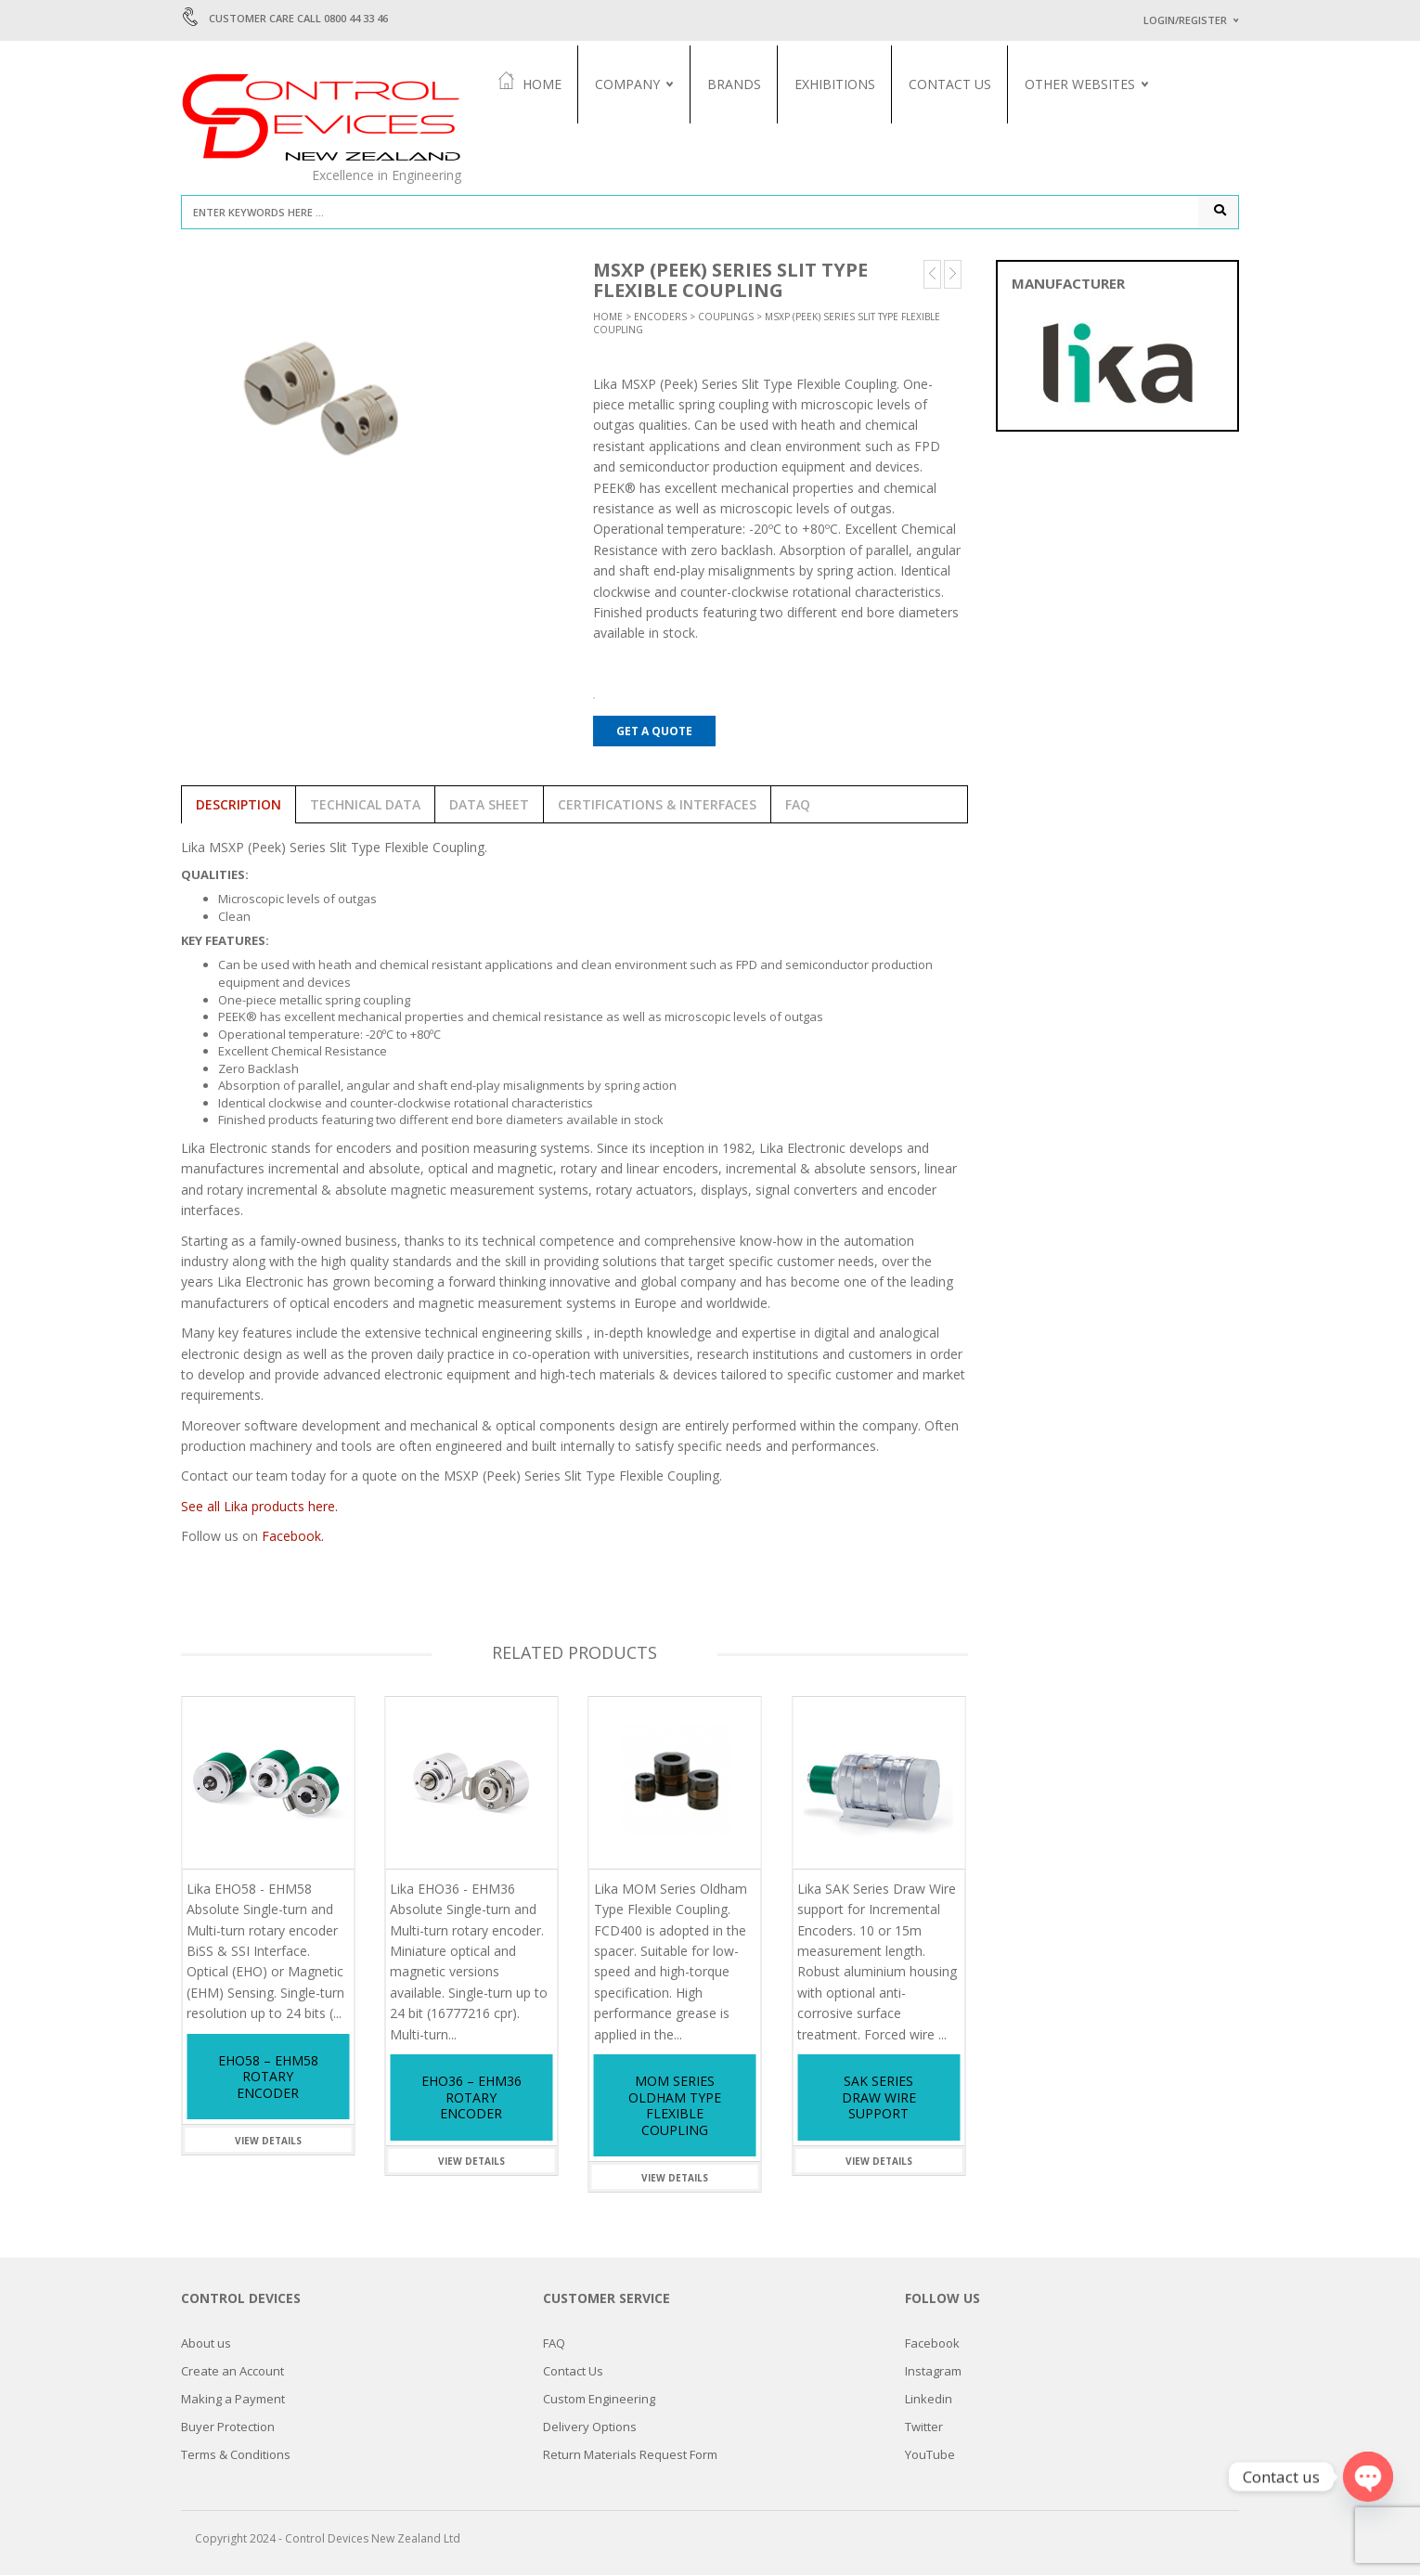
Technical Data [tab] (365, 806)
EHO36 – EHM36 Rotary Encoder (471, 2099)
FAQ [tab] (797, 806)
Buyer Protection (228, 2427)
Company (629, 84)
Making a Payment (233, 2399)
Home (531, 83)
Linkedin (928, 2399)
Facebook (932, 2344)
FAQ (554, 2344)
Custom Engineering (599, 2399)
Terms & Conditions (235, 2455)
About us (206, 2344)
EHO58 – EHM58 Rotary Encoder (268, 2078)
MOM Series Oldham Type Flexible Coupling (674, 2107)
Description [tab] (238, 806)
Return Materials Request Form (630, 2455)
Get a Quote (654, 732)
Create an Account (232, 2371)
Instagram (933, 2371)
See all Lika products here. (259, 1508)
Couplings (726, 318)
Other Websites (1081, 84)
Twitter (924, 2427)
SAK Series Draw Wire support (879, 2099)
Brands (736, 84)
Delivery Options (590, 2427)
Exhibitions (836, 84)
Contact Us (951, 84)
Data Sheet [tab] (489, 806)
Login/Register (1185, 20)
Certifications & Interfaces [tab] (657, 806)
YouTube (930, 2455)
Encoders (660, 318)
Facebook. (293, 1538)
